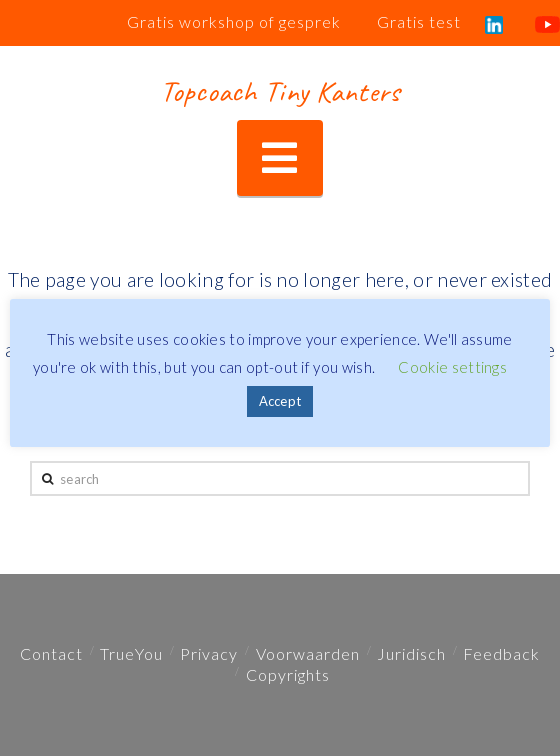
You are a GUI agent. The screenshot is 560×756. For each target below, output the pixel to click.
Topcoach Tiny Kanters (279, 91)
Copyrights (288, 674)
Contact (51, 653)
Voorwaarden (308, 653)
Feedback (501, 653)
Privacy (209, 653)
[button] (279, 158)
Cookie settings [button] (452, 367)
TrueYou (131, 653)
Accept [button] (280, 401)
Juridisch (411, 653)
